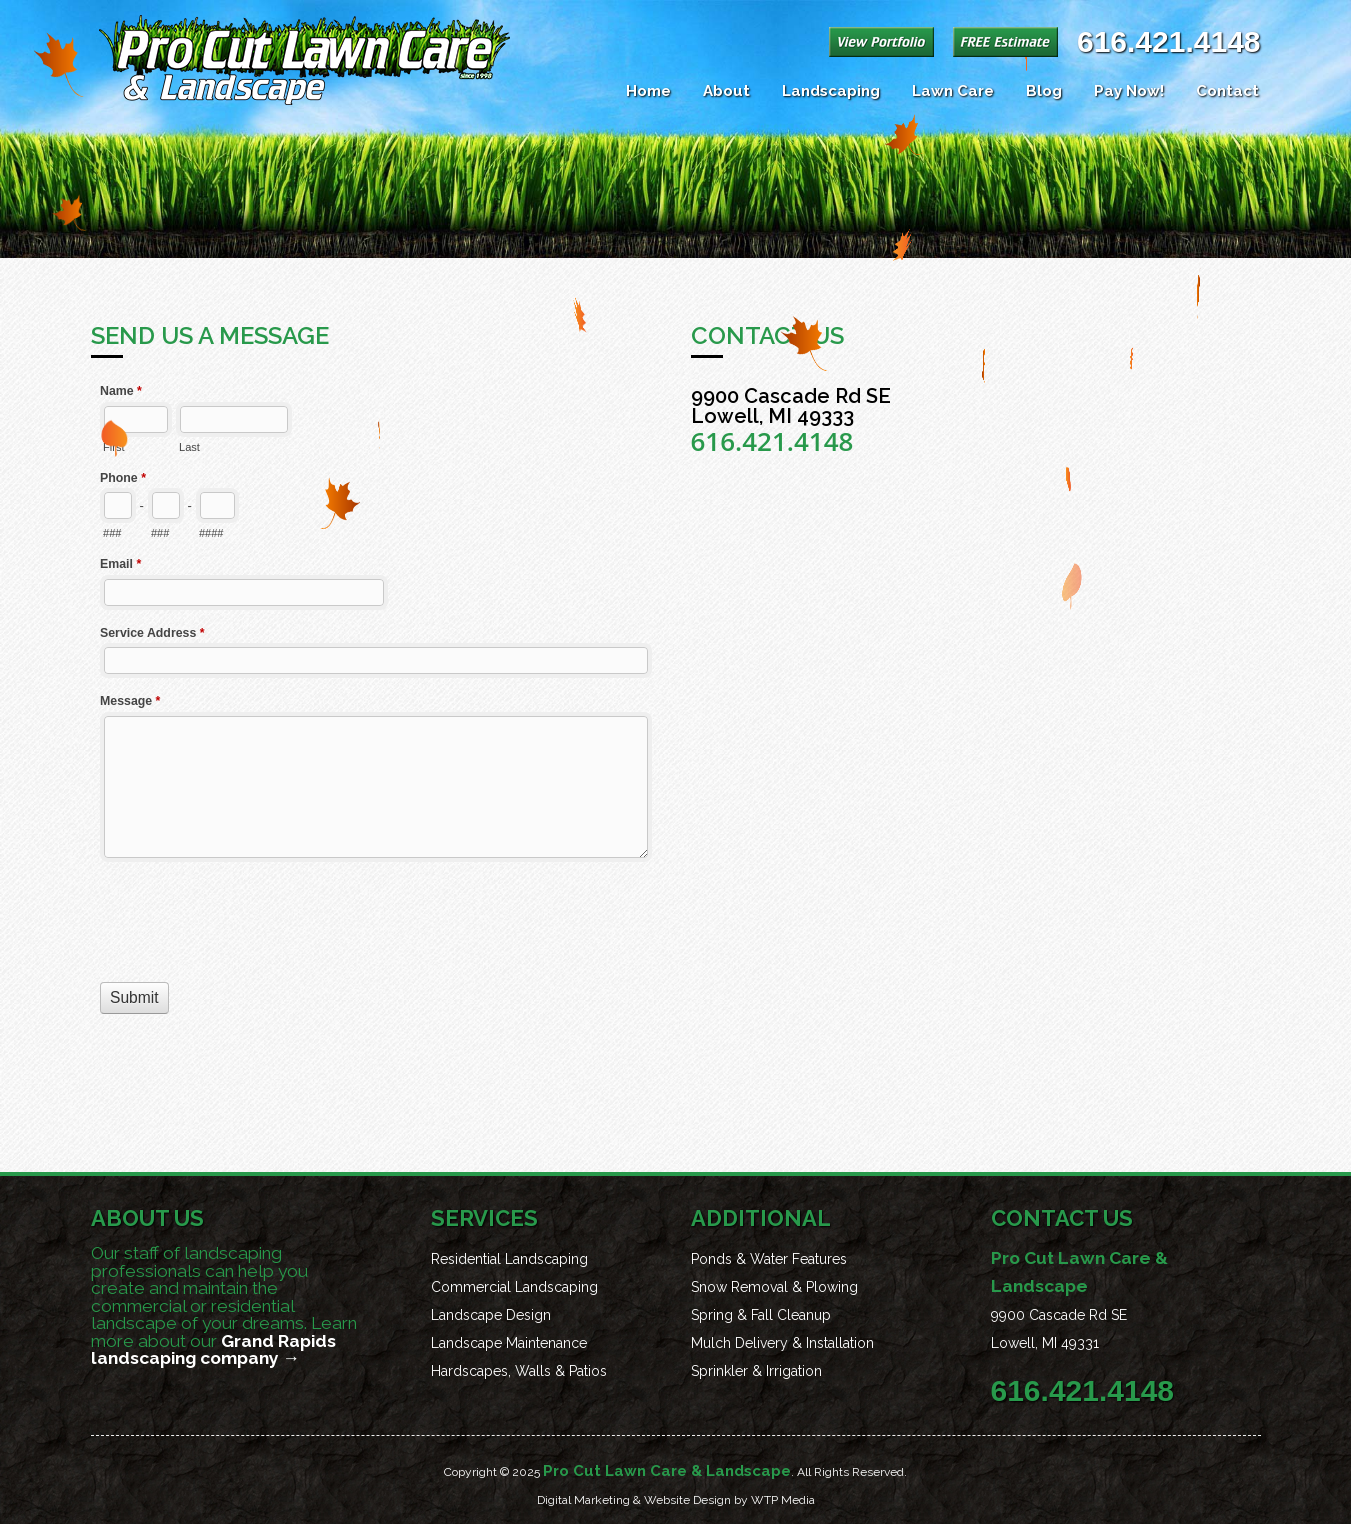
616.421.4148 (1169, 41)
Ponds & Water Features (769, 1259)
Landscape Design (491, 1315)
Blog (1044, 91)
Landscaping (831, 91)
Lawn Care (953, 91)
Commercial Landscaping (514, 1287)
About (726, 91)
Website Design (687, 1500)
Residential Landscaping (509, 1259)
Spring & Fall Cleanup (761, 1315)
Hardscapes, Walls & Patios (519, 1371)
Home (648, 91)
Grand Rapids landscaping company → (213, 1350)
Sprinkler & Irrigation (756, 1371)
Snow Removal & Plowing (774, 1287)
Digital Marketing (583, 1500)
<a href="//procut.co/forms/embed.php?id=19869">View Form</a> (376, 745)
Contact (1227, 91)
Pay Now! (1129, 91)
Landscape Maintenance (509, 1343)
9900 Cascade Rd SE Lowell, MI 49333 (791, 406)
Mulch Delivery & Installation (782, 1343)
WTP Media (783, 1500)
